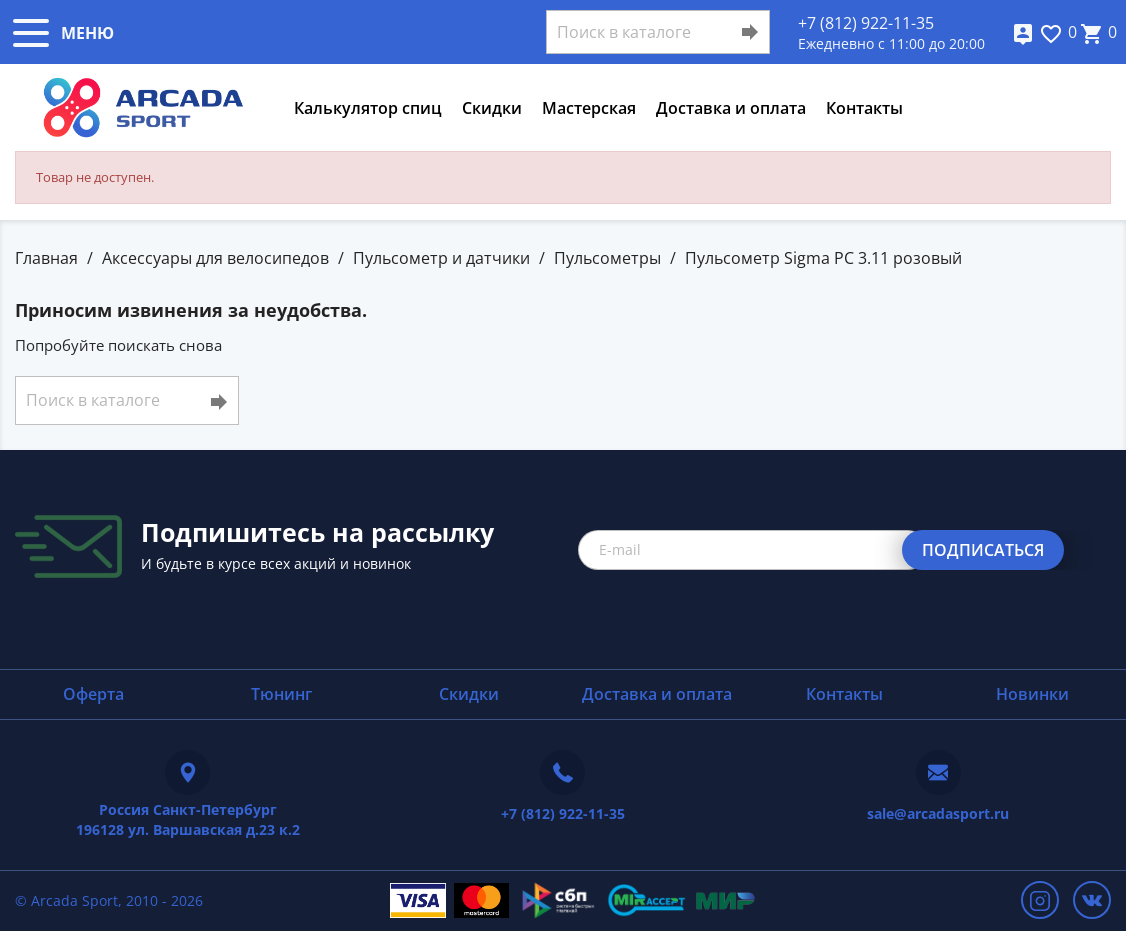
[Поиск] (658, 32)
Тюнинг (281, 694)
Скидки (492, 108)
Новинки (1032, 694)
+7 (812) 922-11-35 (866, 23)
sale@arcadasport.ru (938, 813)
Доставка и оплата (731, 108)
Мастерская (589, 108)
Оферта (93, 694)
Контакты (864, 108)
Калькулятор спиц (368, 108)
